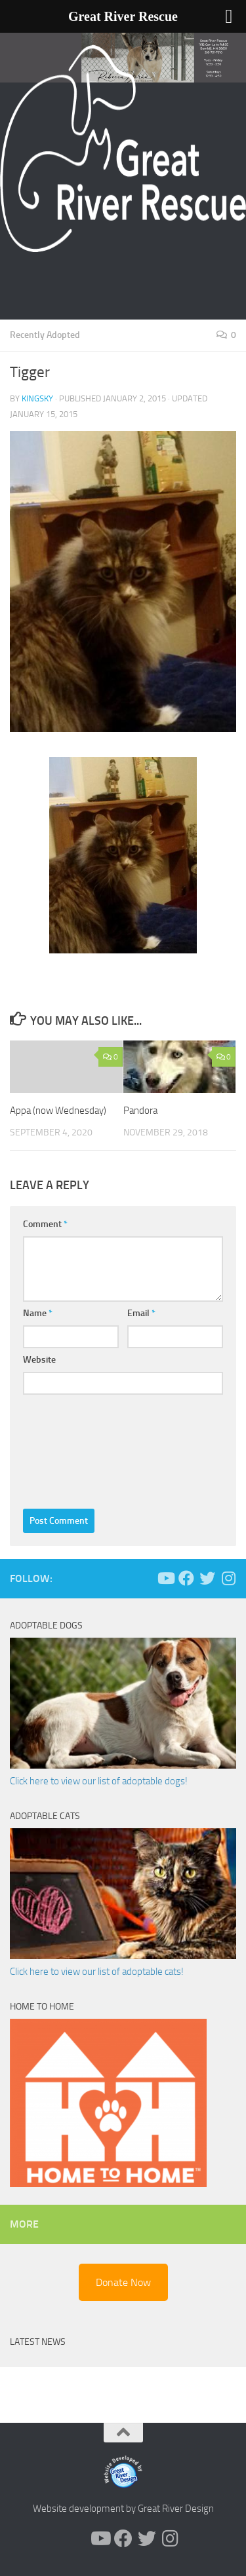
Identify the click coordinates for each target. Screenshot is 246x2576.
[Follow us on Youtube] (165, 1578)
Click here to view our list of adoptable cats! (97, 1972)
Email (141, 1313)
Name (37, 1313)
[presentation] (77, 1448)
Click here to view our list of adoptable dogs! (99, 1781)
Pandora (140, 1110)
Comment (45, 1224)
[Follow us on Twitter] (207, 1578)
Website (39, 1359)
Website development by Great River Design (123, 2508)
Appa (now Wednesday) (58, 1110)
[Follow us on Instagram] (228, 1578)
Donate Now (123, 2282)
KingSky (37, 398)
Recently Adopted (45, 334)
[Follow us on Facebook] (186, 1578)
